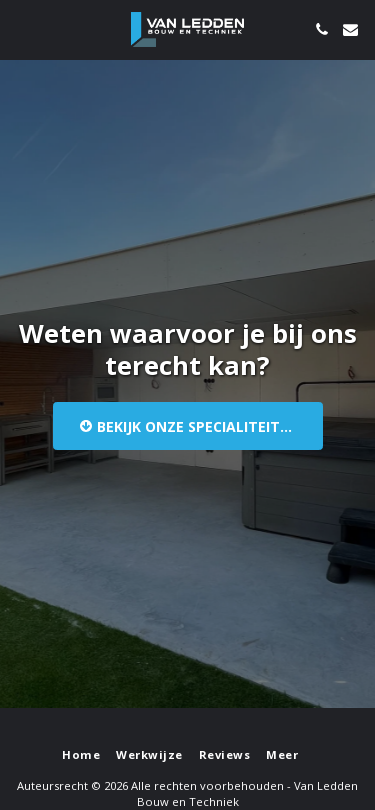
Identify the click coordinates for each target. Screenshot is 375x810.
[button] (22, 28)
